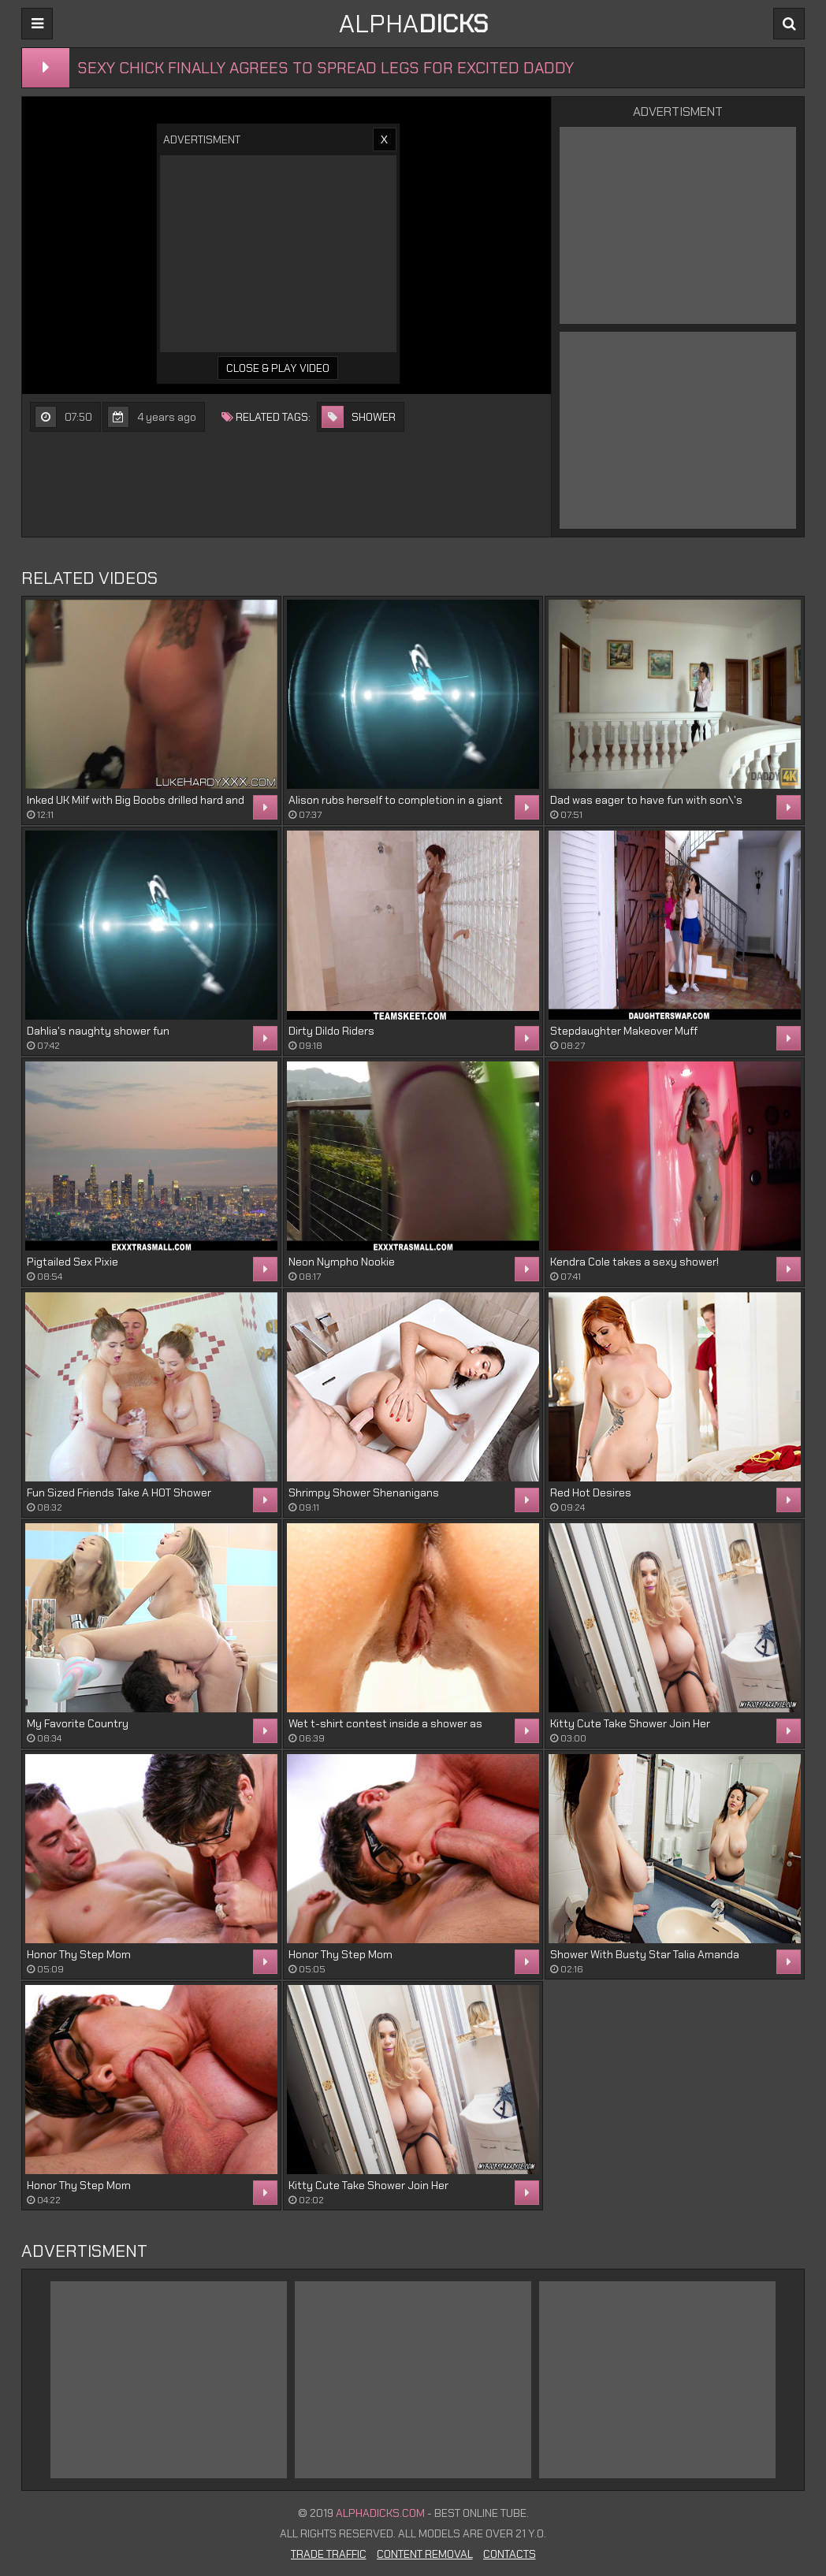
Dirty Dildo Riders (331, 1031)
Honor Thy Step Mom (79, 1954)
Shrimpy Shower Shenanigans (363, 1492)
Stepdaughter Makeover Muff (624, 1031)
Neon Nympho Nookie (341, 1262)
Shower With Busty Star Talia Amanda (644, 1954)
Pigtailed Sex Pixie (72, 1262)
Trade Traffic (328, 2554)
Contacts (509, 2554)
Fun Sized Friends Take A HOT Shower (119, 1492)
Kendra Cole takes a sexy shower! (634, 1262)
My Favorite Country (77, 1723)
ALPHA (413, 23)
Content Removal (425, 2554)
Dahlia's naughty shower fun (98, 1031)
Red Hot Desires (590, 1492)
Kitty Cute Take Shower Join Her (630, 1723)
